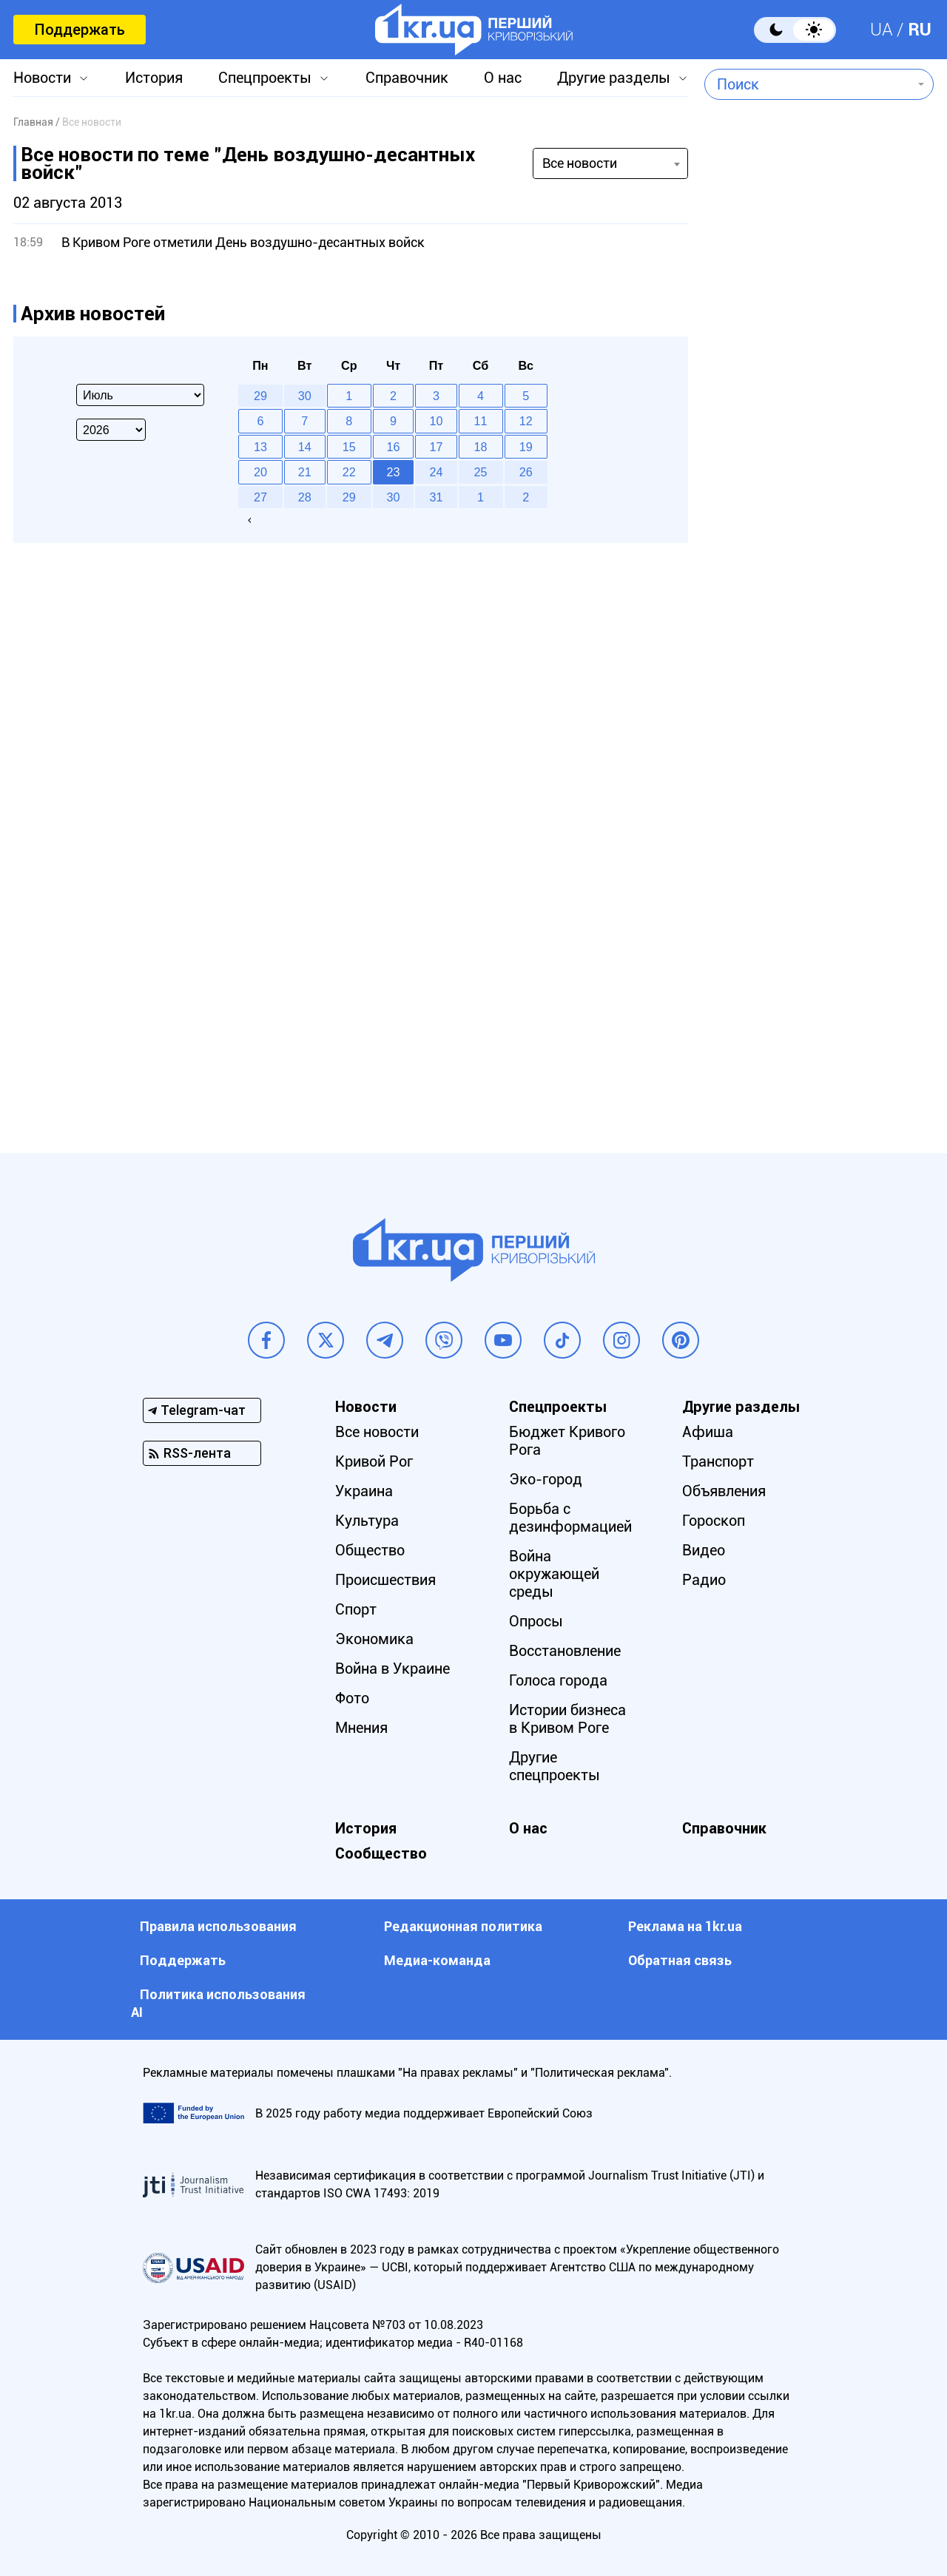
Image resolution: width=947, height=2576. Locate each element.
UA (881, 29)
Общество (370, 1550)
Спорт (356, 1609)
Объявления (724, 1491)
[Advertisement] (819, 507)
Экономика (374, 1639)
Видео (703, 1550)
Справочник (406, 78)
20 (260, 472)
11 (481, 420)
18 (481, 446)
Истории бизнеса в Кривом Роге (567, 1719)
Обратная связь (680, 1960)
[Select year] (111, 430)
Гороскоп (713, 1520)
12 (526, 420)
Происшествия (385, 1580)
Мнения (361, 1728)
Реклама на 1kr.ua (685, 1926)
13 (260, 446)
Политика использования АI (218, 2003)
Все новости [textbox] (579, 163)
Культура (367, 1520)
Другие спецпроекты (554, 1766)
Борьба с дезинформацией (570, 1517)
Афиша (707, 1432)
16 (393, 446)
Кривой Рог (374, 1461)
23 (393, 472)
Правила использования (218, 1926)
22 (349, 472)
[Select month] (140, 395)
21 (304, 472)
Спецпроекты (264, 78)
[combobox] (808, 84)
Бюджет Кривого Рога (567, 1440)
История (154, 78)
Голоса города (558, 1680)
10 (436, 420)
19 (526, 446)
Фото (352, 1698)
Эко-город (545, 1479)
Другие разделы (613, 78)
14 (304, 446)
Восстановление (565, 1651)
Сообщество (381, 1853)
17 (436, 446)
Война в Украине (392, 1668)
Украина (364, 1491)
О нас (503, 78)
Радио (704, 1580)
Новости (42, 78)
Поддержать (79, 29)
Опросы (536, 1621)
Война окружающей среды (554, 1573)
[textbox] (808, 84)
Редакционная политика (463, 1926)
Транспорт (718, 1461)
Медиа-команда (437, 1960)
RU (919, 29)
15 (349, 446)
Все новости (377, 1432)
